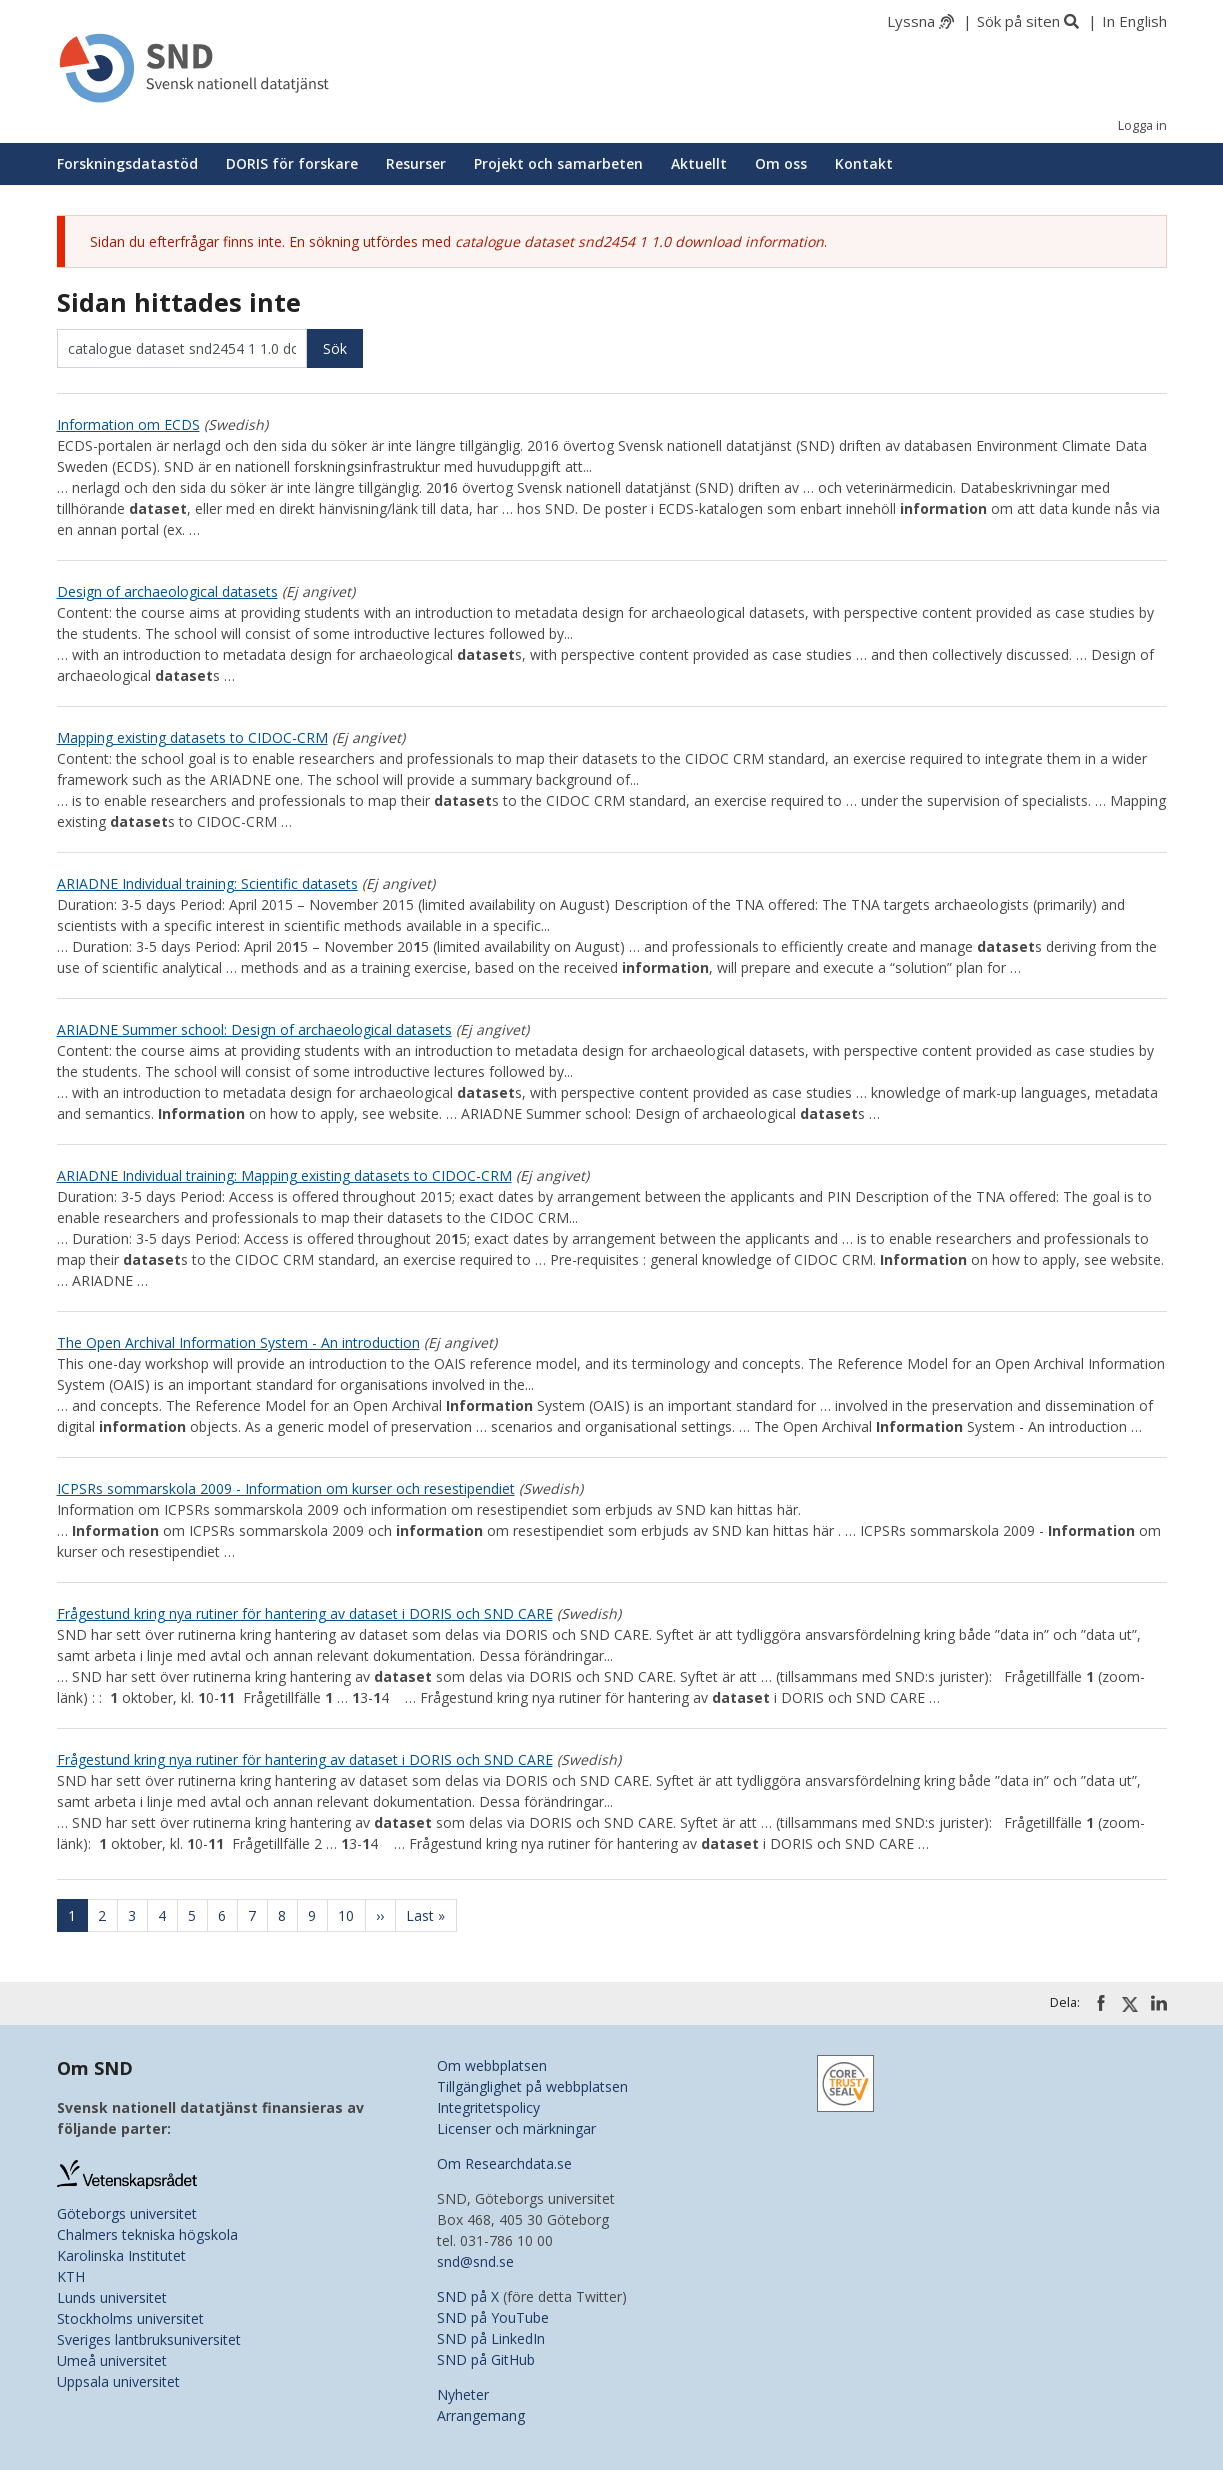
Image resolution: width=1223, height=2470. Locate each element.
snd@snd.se (475, 2261)
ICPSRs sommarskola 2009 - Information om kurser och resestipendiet (286, 1488)
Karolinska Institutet (121, 2255)
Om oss (781, 163)
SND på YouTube (493, 2317)
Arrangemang (481, 2415)
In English (1134, 21)
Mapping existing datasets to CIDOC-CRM (192, 737)
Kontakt (864, 163)
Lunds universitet (112, 2297)
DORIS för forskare (292, 163)
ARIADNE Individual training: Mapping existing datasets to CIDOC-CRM (284, 1175)
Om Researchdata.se (504, 2163)
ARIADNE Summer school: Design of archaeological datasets (254, 1029)
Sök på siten (1018, 21)
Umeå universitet (112, 2360)
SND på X (468, 2296)
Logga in (1142, 125)
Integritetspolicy (488, 2107)
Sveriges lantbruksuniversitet (149, 2339)
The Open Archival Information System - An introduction (238, 1342)
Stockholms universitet (130, 2318)
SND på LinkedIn (491, 2338)
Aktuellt (699, 163)
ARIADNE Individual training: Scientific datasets (207, 883)
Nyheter (463, 2394)
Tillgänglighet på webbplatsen (532, 2086)
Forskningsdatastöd (127, 163)
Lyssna (911, 21)
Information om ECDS (128, 424)
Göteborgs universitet (127, 2213)
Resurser (416, 163)
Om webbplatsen (492, 2065)
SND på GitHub (486, 2359)
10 (352, 1915)
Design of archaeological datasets (167, 591)
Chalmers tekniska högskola (147, 2234)
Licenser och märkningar (516, 2128)
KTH (71, 2276)
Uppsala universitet (118, 2381)
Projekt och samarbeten (558, 163)
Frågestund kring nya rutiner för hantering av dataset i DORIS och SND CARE (305, 1613)
